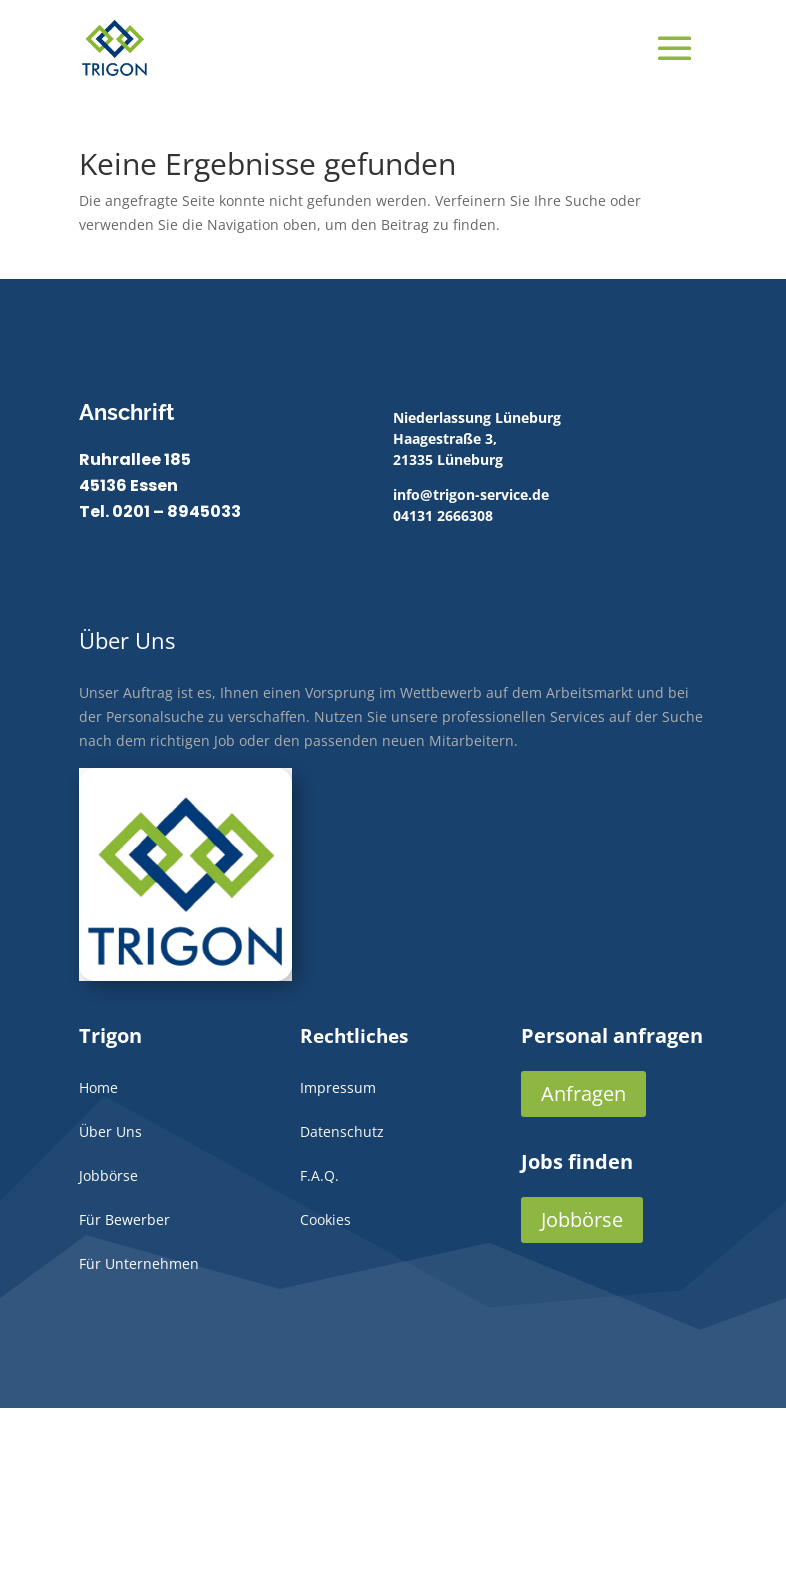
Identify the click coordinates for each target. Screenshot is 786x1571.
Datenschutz (342, 1131)
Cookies (325, 1219)
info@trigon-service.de (471, 494)
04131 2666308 (443, 515)
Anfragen (583, 1093)
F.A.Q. (319, 1175)
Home (98, 1087)
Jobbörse (582, 1219)
